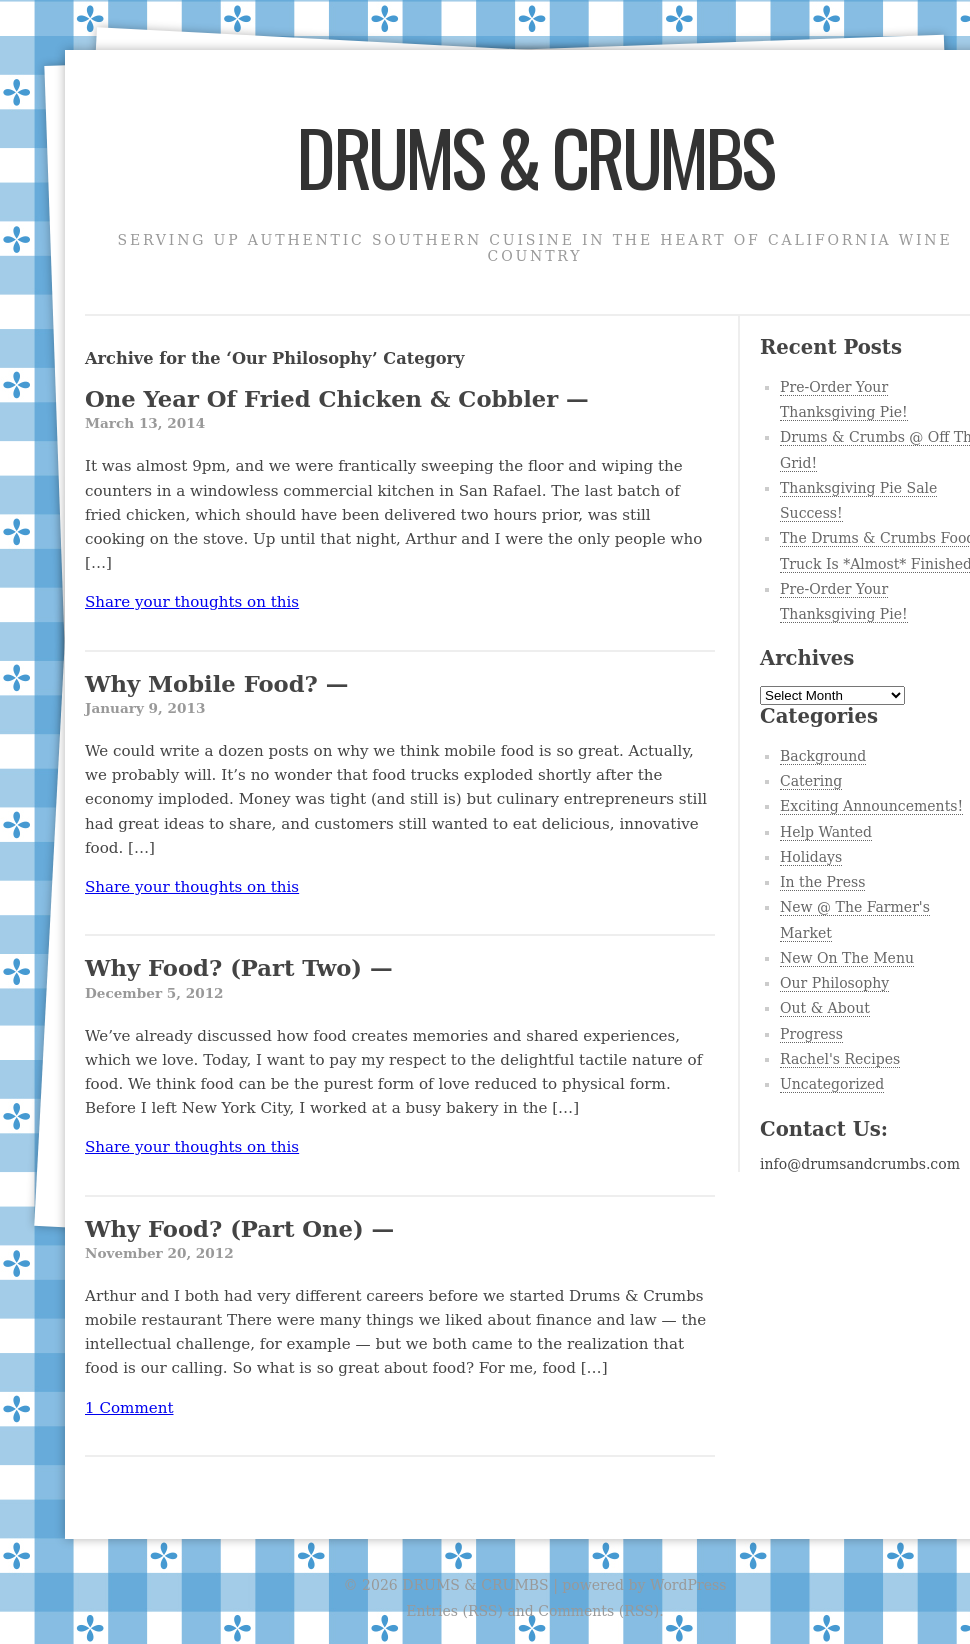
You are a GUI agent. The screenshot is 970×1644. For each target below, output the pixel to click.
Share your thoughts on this (192, 602)
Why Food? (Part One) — (400, 1240)
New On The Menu (847, 958)
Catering (811, 781)
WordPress (688, 1585)
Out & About (825, 1008)
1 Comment (129, 1408)
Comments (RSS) (598, 1611)
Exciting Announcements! (871, 806)
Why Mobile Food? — (400, 695)
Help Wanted (826, 832)
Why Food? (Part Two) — (400, 979)
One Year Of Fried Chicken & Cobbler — (400, 410)
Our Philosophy (834, 983)
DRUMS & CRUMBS (534, 156)
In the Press (822, 882)
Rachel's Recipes (840, 1059)
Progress (811, 1034)
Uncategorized (832, 1084)
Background (823, 756)
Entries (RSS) (454, 1611)
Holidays (811, 857)
